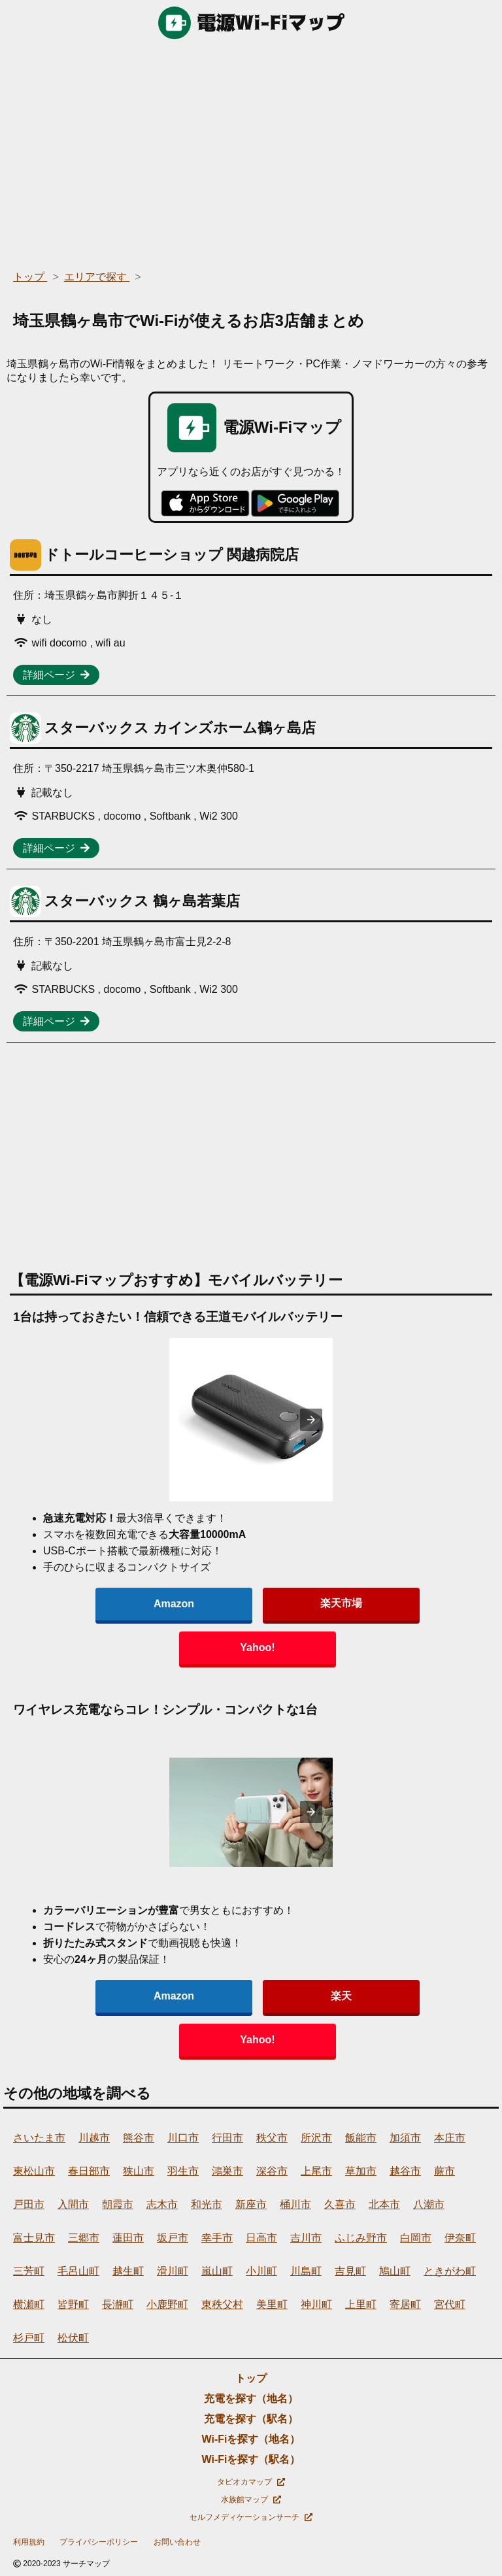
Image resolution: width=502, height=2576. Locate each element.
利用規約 (28, 2542)
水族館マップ (250, 2499)
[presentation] (311, 1420)
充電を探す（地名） (251, 2398)
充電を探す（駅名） (251, 2418)
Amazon (174, 1603)
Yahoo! (257, 1647)
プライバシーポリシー (98, 2542)
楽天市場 (341, 1603)
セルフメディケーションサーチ (251, 2517)
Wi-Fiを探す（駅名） (251, 2459)
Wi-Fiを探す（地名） (251, 2439)
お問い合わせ (177, 2542)
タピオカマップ (250, 2481)
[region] (251, 150)
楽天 (341, 1995)
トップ (251, 2378)
